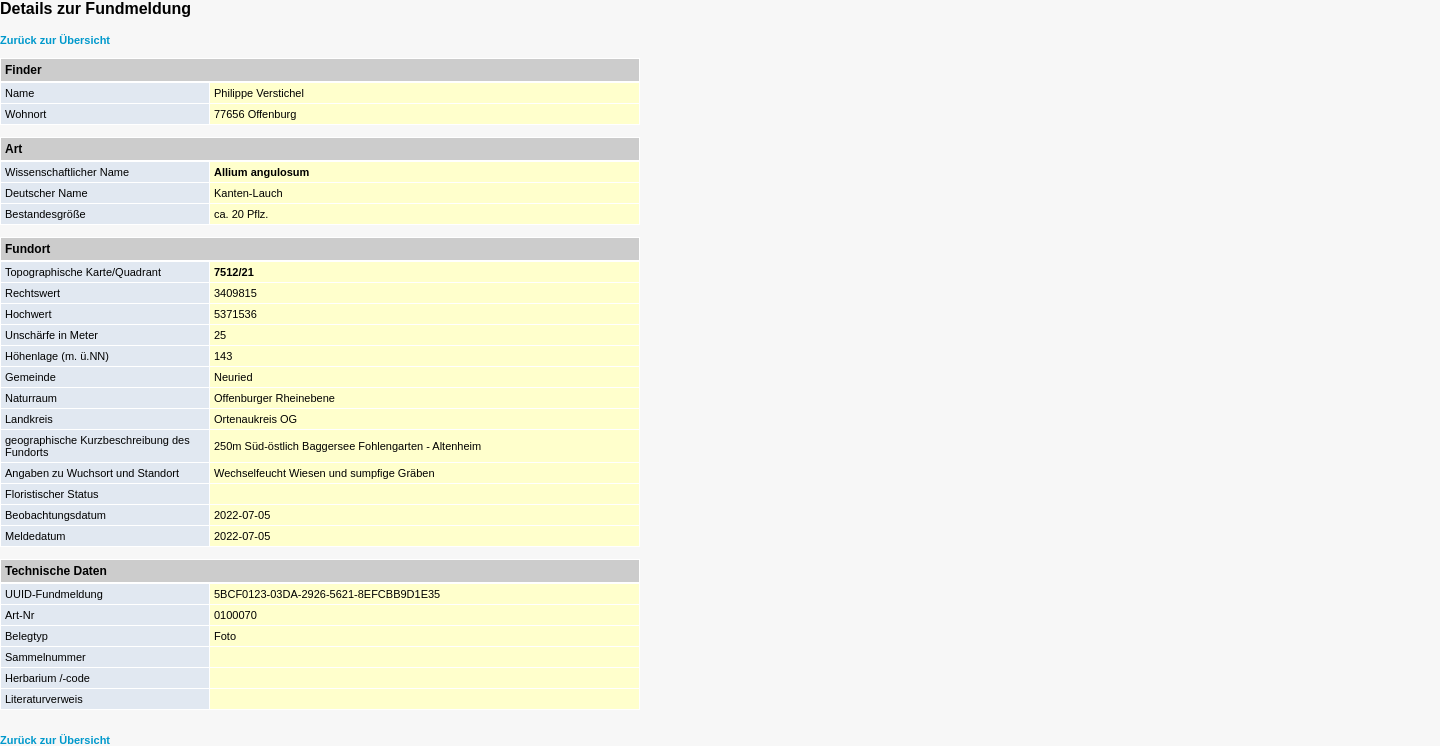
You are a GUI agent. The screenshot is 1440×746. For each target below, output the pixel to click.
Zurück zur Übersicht (55, 40)
